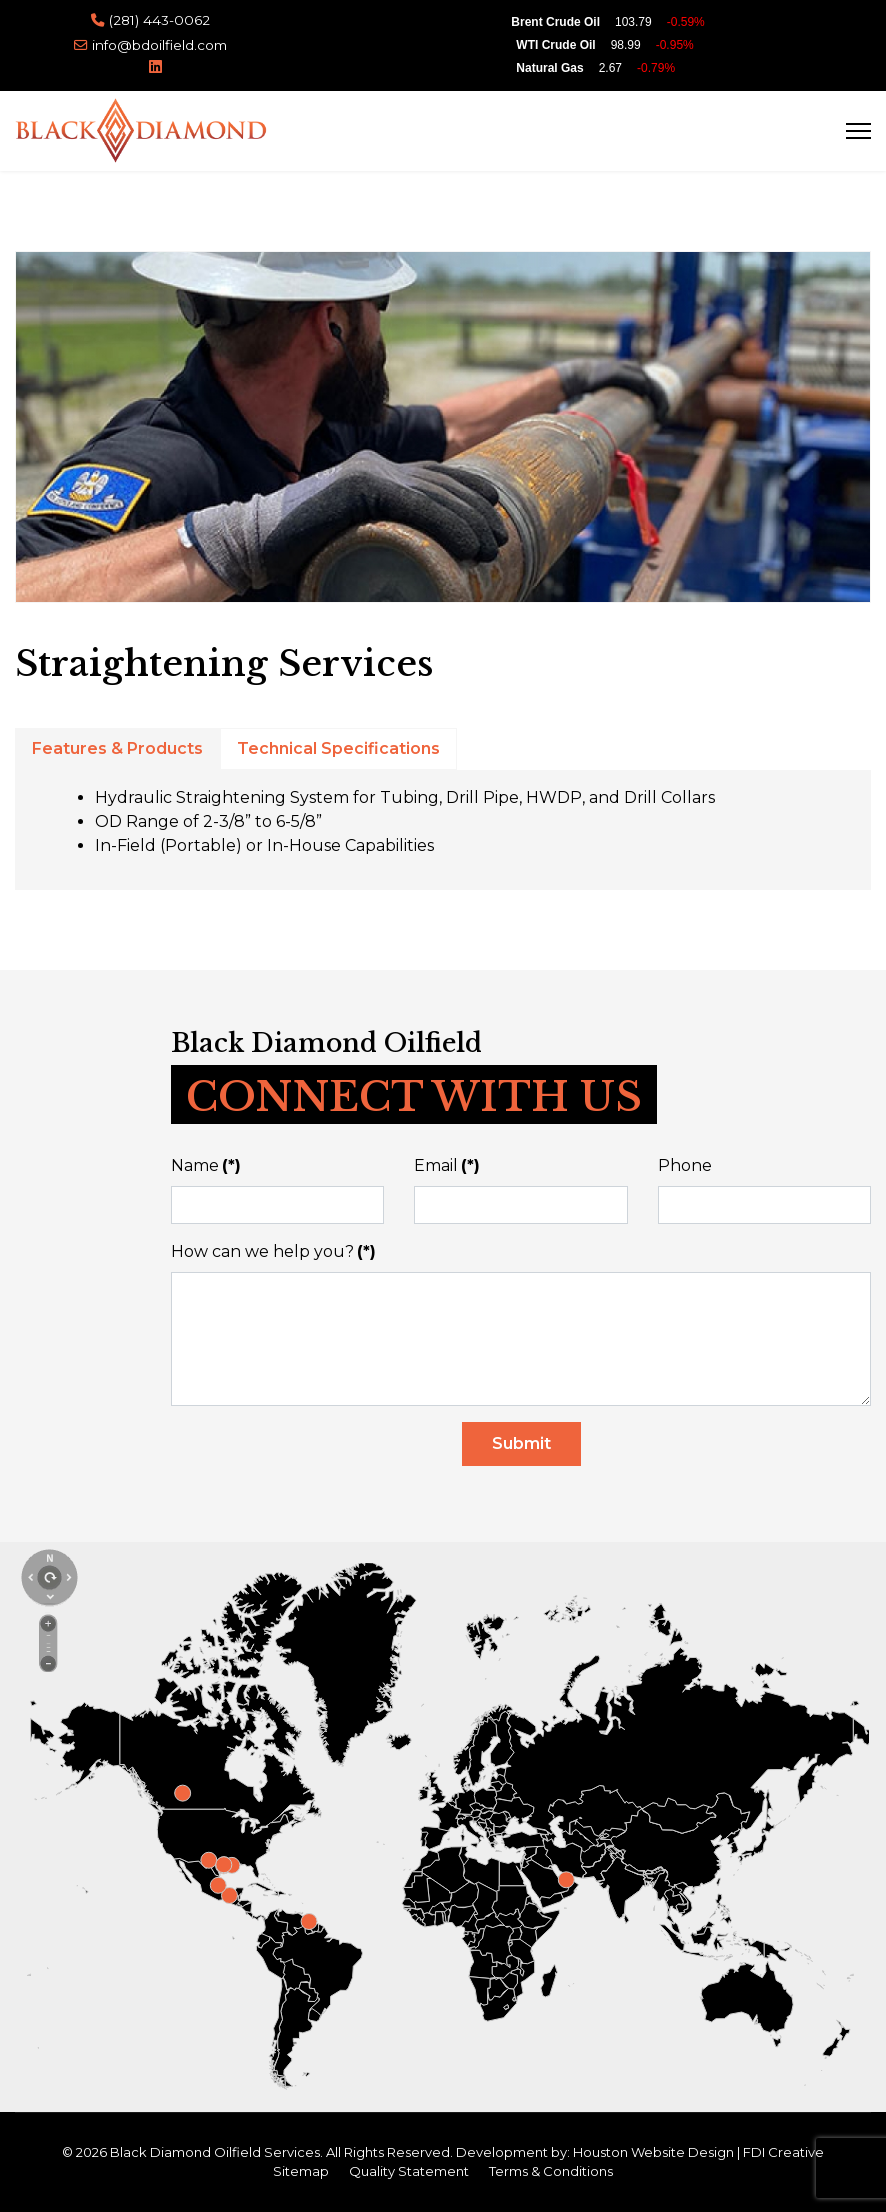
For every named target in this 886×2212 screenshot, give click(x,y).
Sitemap (301, 2171)
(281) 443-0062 (159, 20)
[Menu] (858, 130)
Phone (685, 1165)
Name (206, 1165)
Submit (521, 1443)
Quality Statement (409, 2171)
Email (447, 1165)
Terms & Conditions (551, 2171)
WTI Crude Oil (555, 45)
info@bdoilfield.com (159, 45)
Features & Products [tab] (117, 748)
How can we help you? (273, 1251)
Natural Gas (549, 68)
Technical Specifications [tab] (338, 748)
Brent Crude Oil (555, 22)
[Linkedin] (155, 66)
